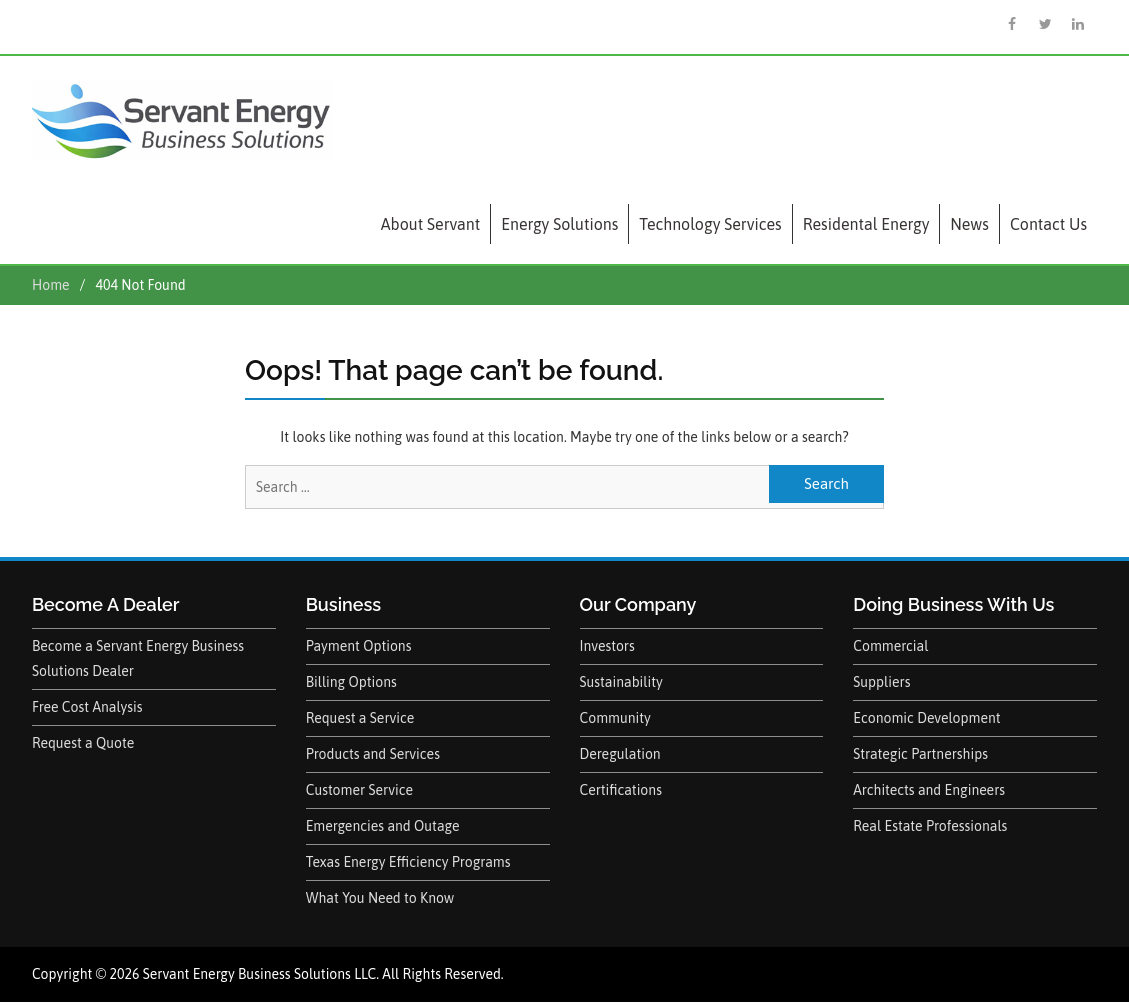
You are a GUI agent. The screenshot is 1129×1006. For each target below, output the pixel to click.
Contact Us (1048, 224)
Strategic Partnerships (920, 754)
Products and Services (373, 754)
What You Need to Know (380, 898)
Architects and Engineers (929, 790)
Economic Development (926, 718)
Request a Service (360, 718)
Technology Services (710, 224)
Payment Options (359, 646)
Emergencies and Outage (383, 826)
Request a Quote (83, 743)
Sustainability (621, 682)
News (969, 224)
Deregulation (620, 754)
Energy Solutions (559, 224)
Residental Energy (866, 224)
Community (615, 718)
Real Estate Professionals (930, 826)
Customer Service (359, 790)
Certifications (621, 790)
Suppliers (881, 682)
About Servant (430, 224)
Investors (607, 646)
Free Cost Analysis (87, 707)
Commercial (890, 646)
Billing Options (351, 682)
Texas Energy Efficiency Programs (408, 862)
